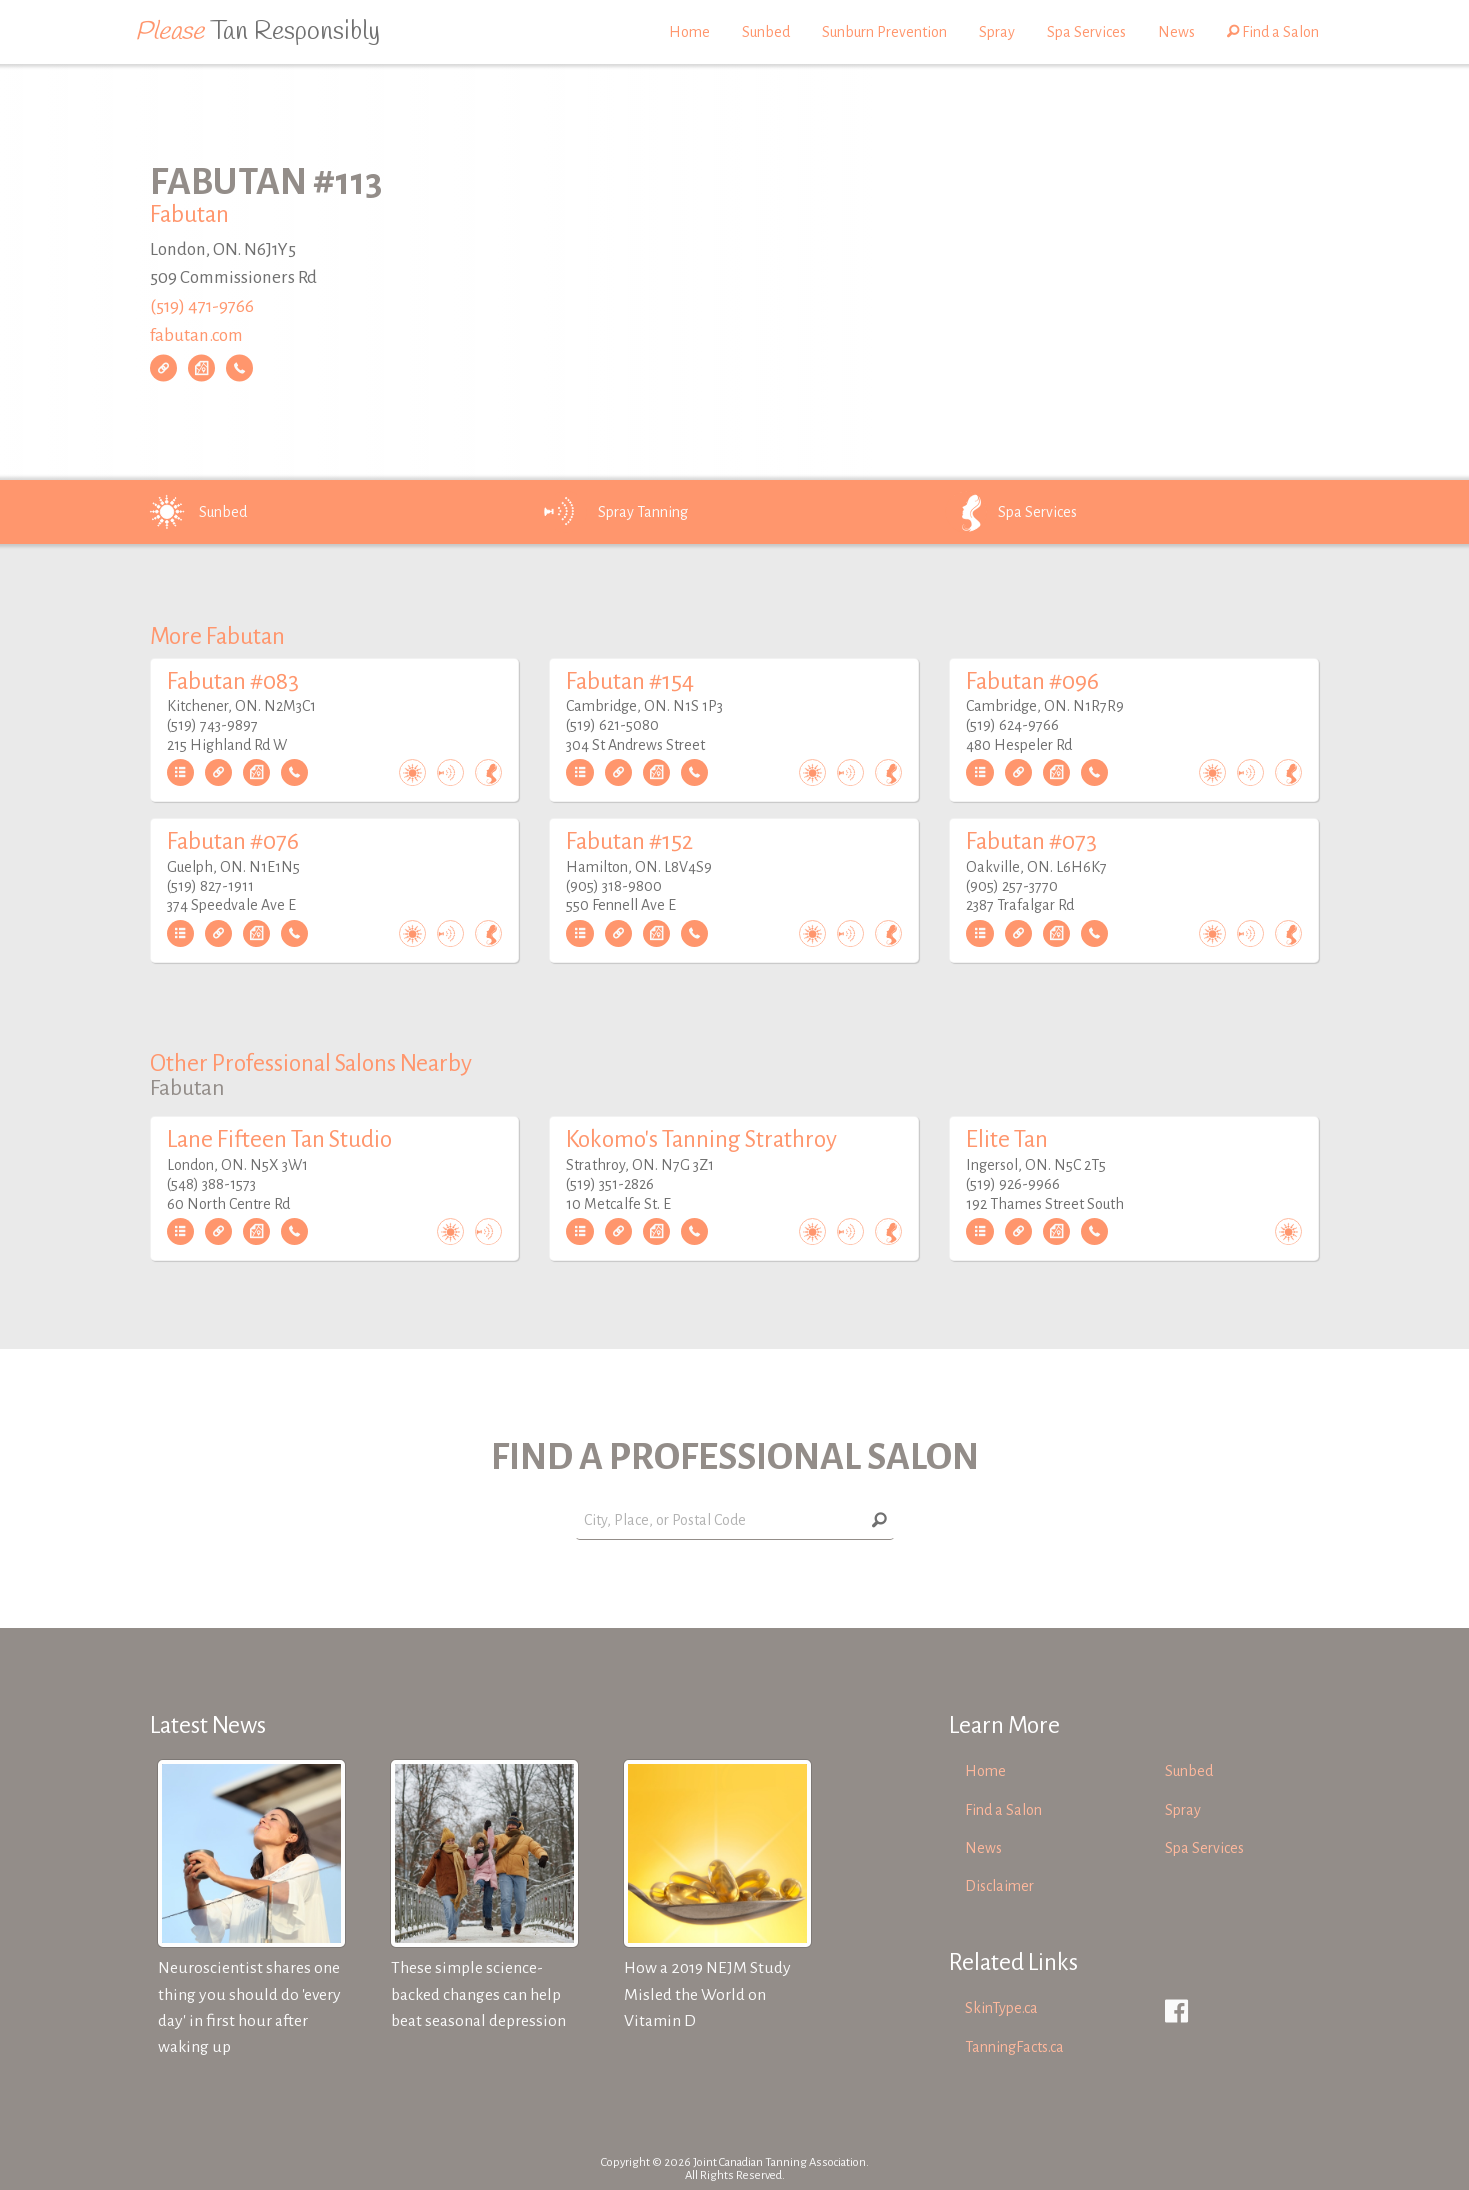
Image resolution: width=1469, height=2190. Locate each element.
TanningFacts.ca (1014, 2047)
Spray (997, 32)
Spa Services (1086, 32)
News (1176, 32)
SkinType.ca (1001, 2008)
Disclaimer (999, 1886)
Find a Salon (1273, 32)
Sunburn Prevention (884, 32)
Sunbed (766, 32)
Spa (1009, 512)
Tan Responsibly (257, 32)
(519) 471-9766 (202, 306)
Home (689, 32)
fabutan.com (196, 335)
